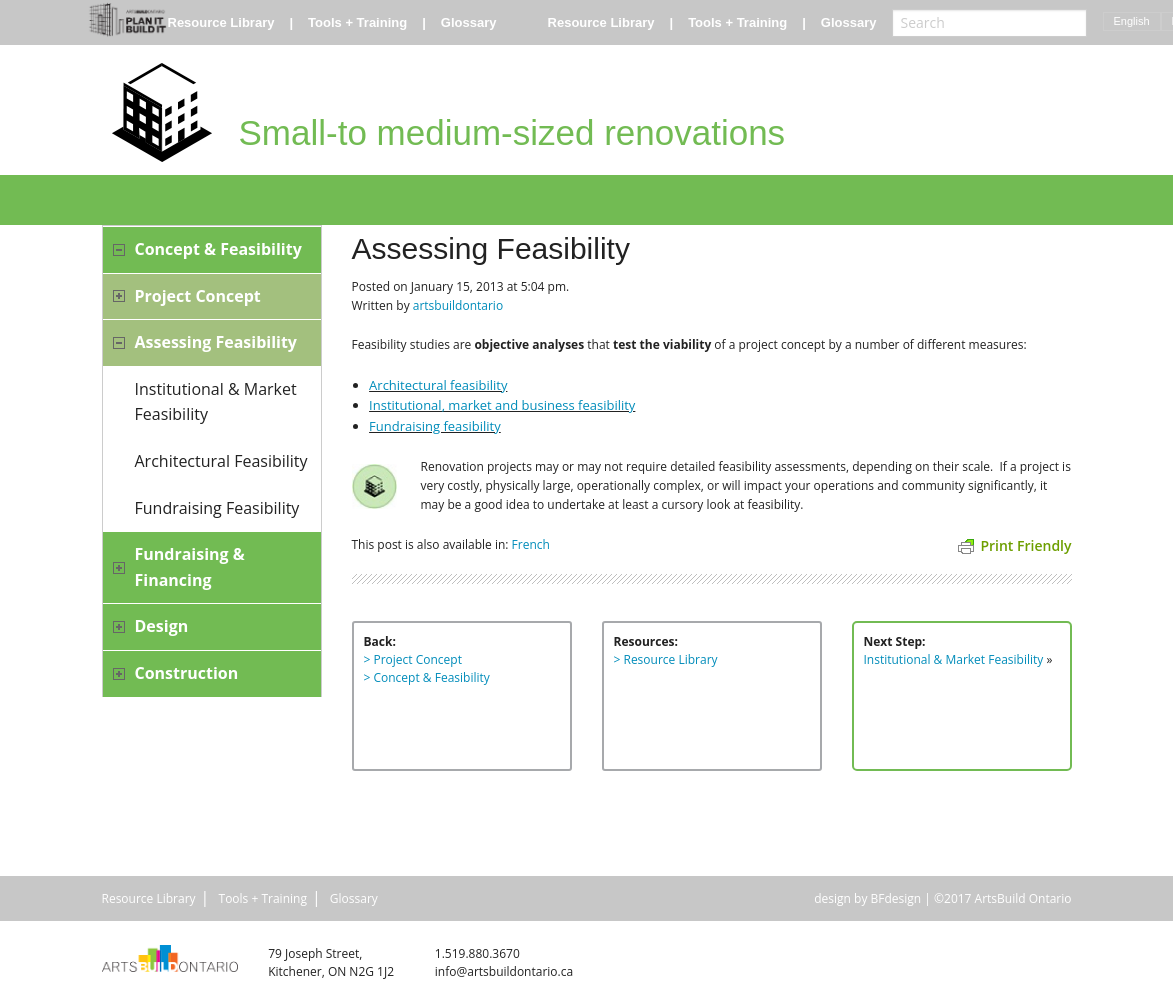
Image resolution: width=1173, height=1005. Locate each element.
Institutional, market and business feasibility (502, 405)
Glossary (469, 22)
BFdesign (896, 898)
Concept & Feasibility (218, 249)
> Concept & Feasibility (427, 677)
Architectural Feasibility (221, 461)
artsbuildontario (458, 305)
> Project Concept (413, 659)
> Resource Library (666, 659)
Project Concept (198, 296)
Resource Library (221, 22)
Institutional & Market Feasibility (216, 402)
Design (162, 626)
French (531, 544)
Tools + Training (357, 22)
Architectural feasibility (438, 385)
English (1132, 21)
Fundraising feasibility (435, 426)
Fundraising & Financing (190, 567)
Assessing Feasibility (216, 342)
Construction (187, 673)
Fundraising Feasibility (217, 508)
